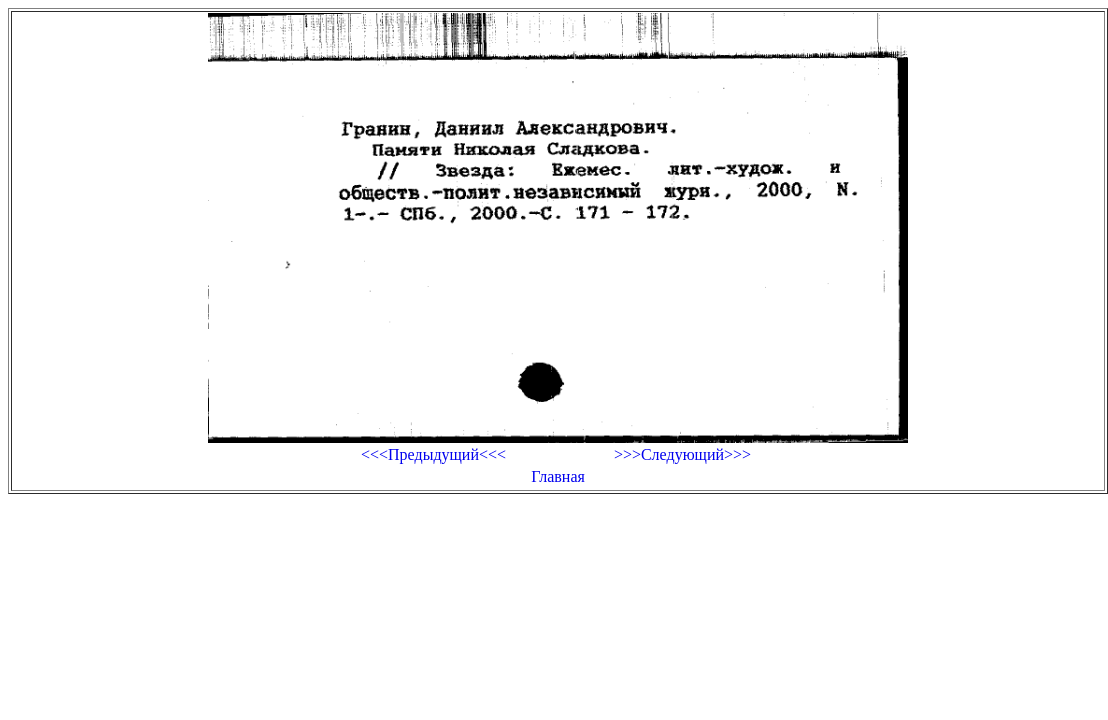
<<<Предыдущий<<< (433, 454)
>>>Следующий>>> (682, 454)
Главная (558, 476)
